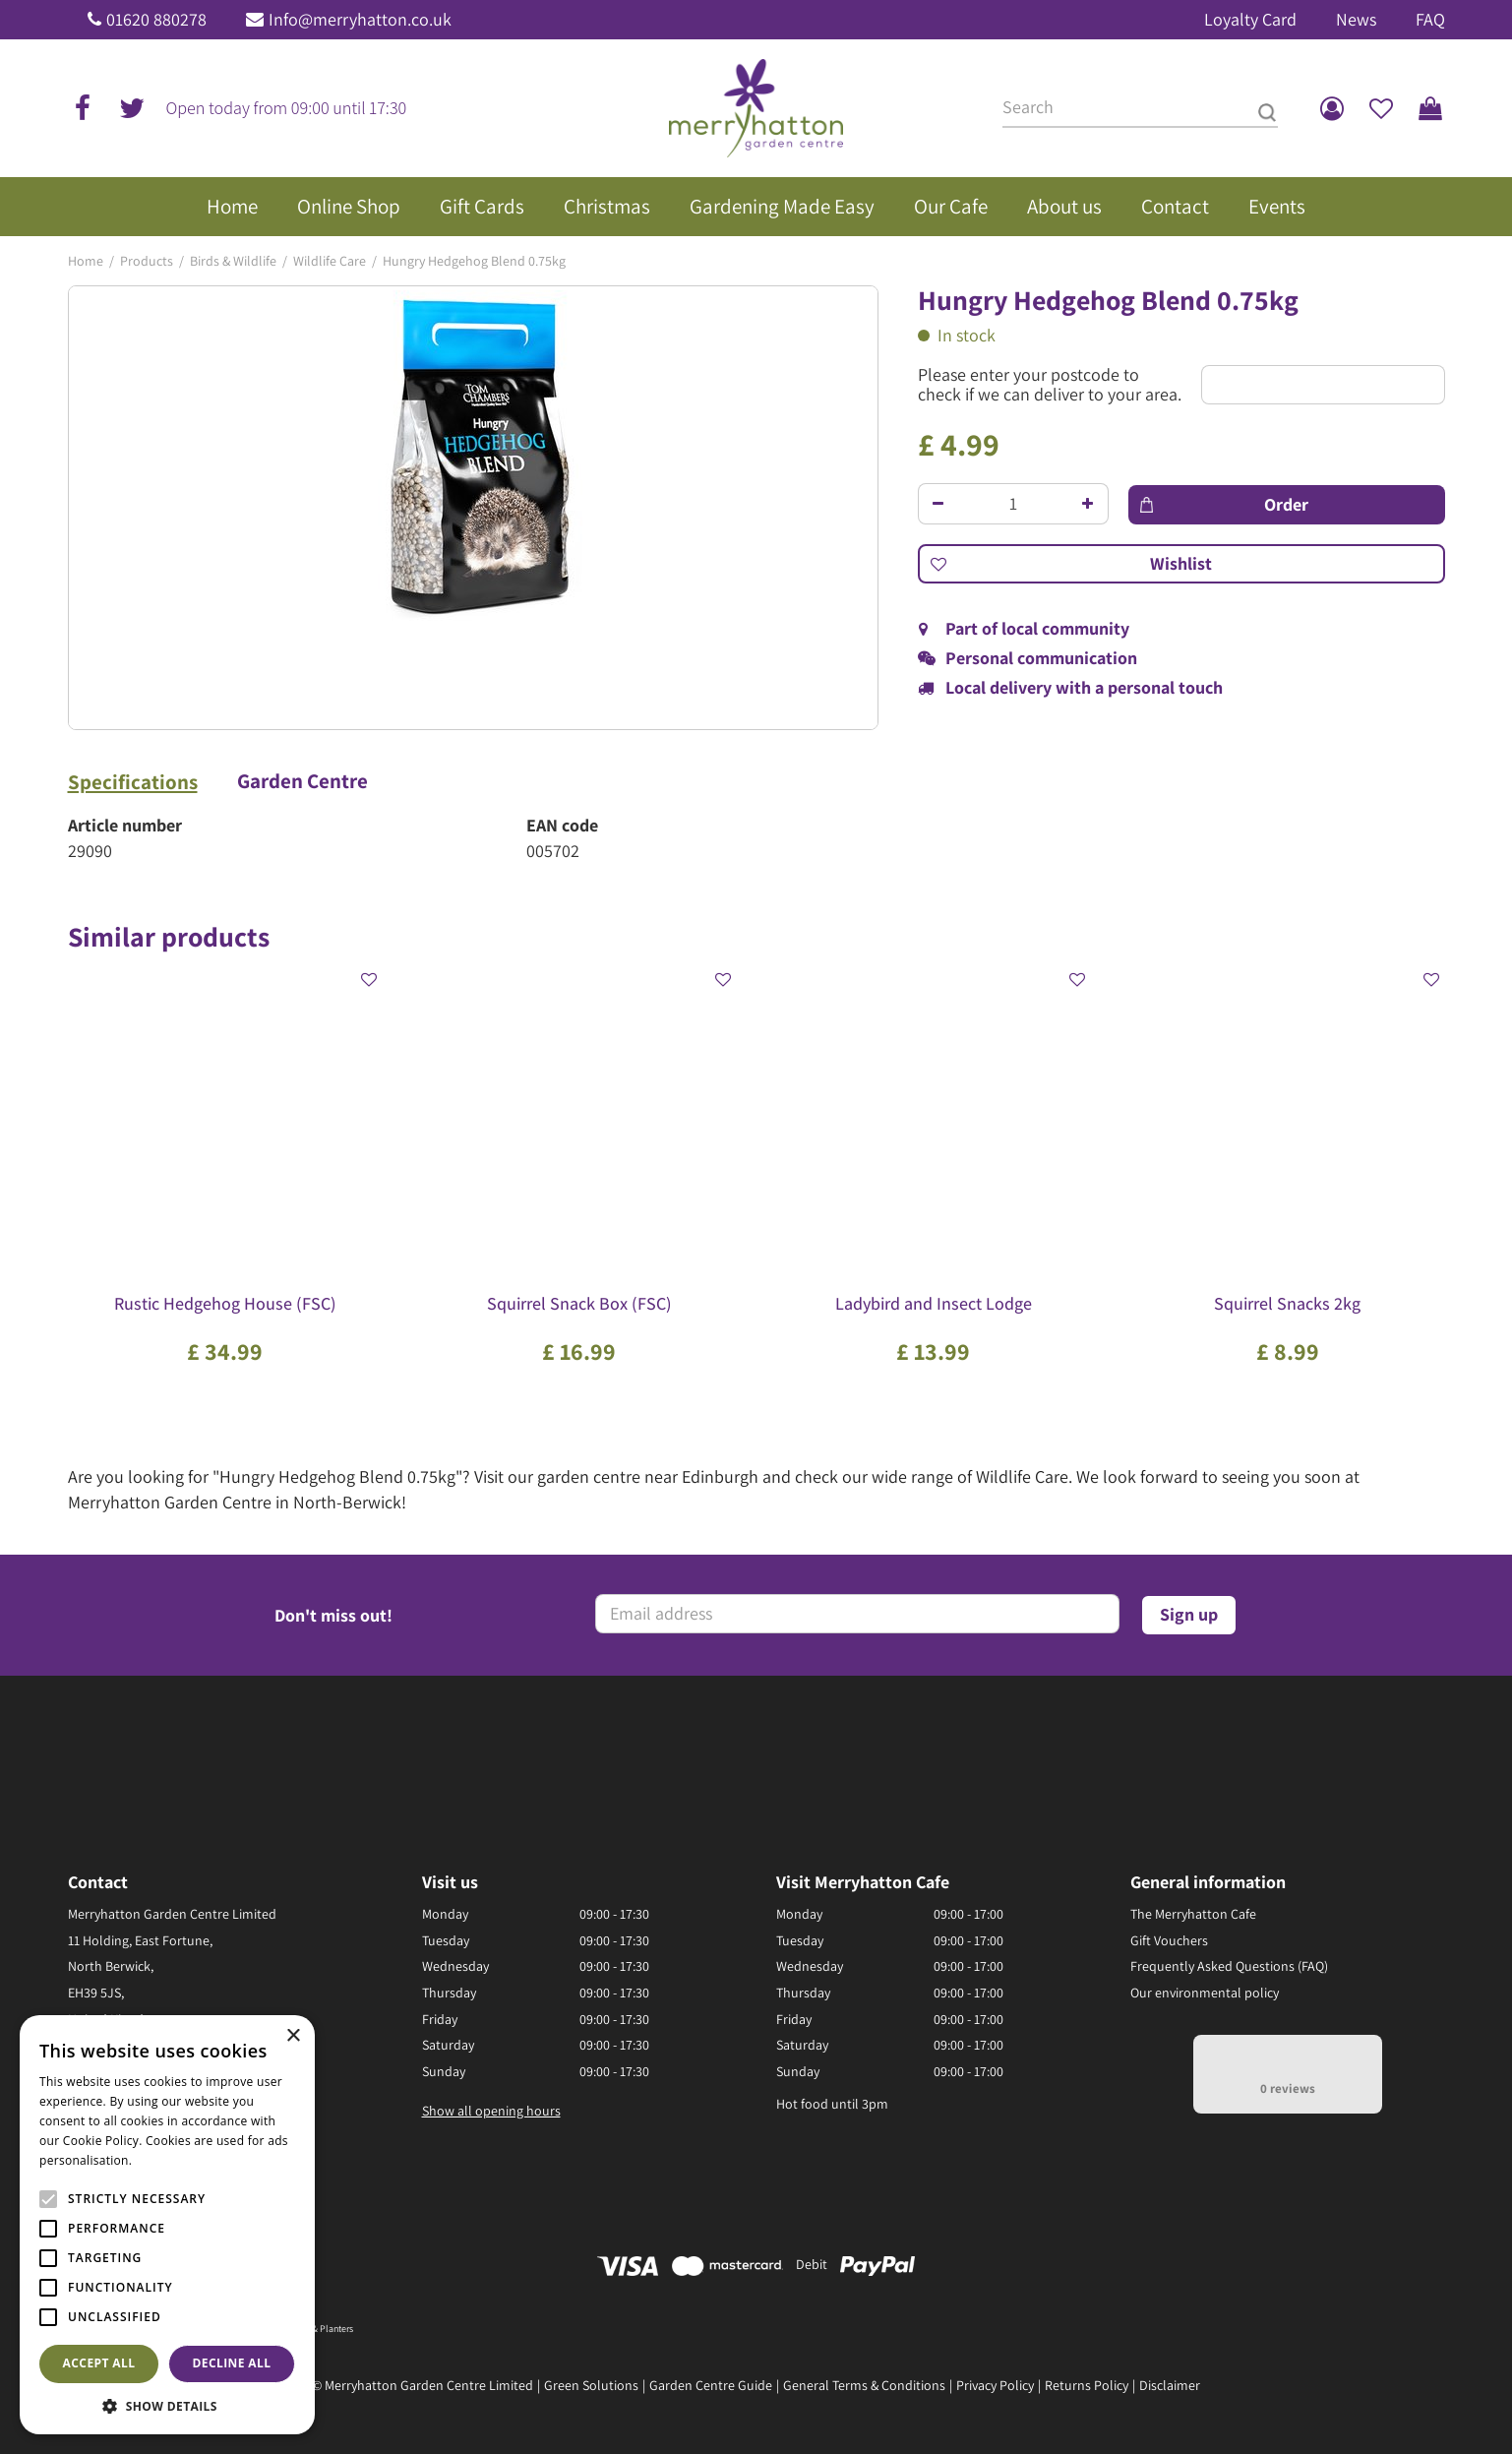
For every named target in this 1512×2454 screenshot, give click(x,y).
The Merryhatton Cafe (1193, 1914)
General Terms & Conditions (864, 2385)
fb (82, 108)
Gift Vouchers (1169, 1940)
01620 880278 (156, 19)
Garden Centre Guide (710, 2385)
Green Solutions (591, 2385)
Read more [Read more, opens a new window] (167, 2160)
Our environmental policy (1204, 1992)
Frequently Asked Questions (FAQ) (1229, 1966)
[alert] (167, 2224)
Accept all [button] (99, 2363)
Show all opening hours (491, 2110)
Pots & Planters (322, 2328)
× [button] (292, 2036)
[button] (167, 2405)
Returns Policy (1086, 2385)
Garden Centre (302, 781)
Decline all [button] (232, 2363)
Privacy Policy (995, 2385)
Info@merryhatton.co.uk (360, 19)
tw (132, 108)
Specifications (133, 782)
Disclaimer (1169, 2385)
